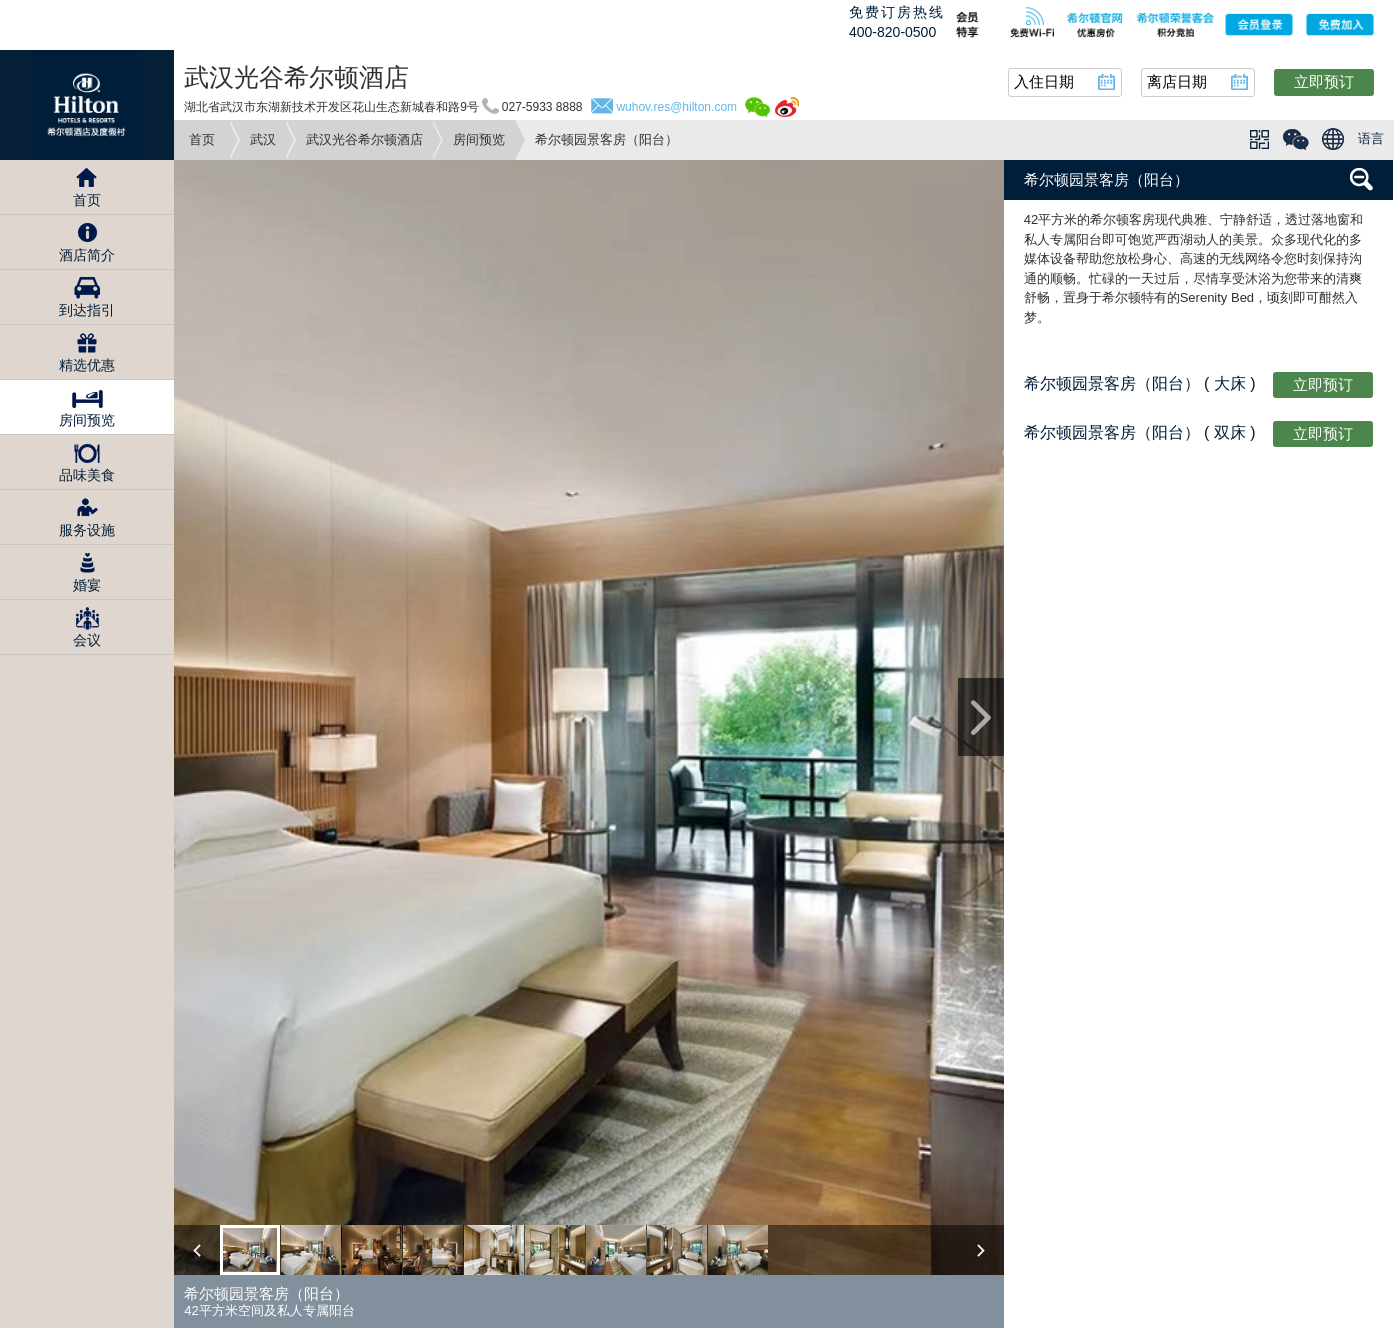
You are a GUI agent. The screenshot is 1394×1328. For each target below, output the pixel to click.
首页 (202, 139)
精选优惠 (87, 365)
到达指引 (87, 310)
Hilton (87, 105)
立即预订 (1324, 81)
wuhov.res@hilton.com (676, 107)
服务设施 (87, 530)
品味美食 (87, 475)
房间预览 (479, 139)
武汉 (263, 139)
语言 (1371, 138)
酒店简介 (87, 255)
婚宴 (87, 585)
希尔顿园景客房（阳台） (1106, 179)
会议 (87, 640)
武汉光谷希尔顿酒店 (364, 139)
